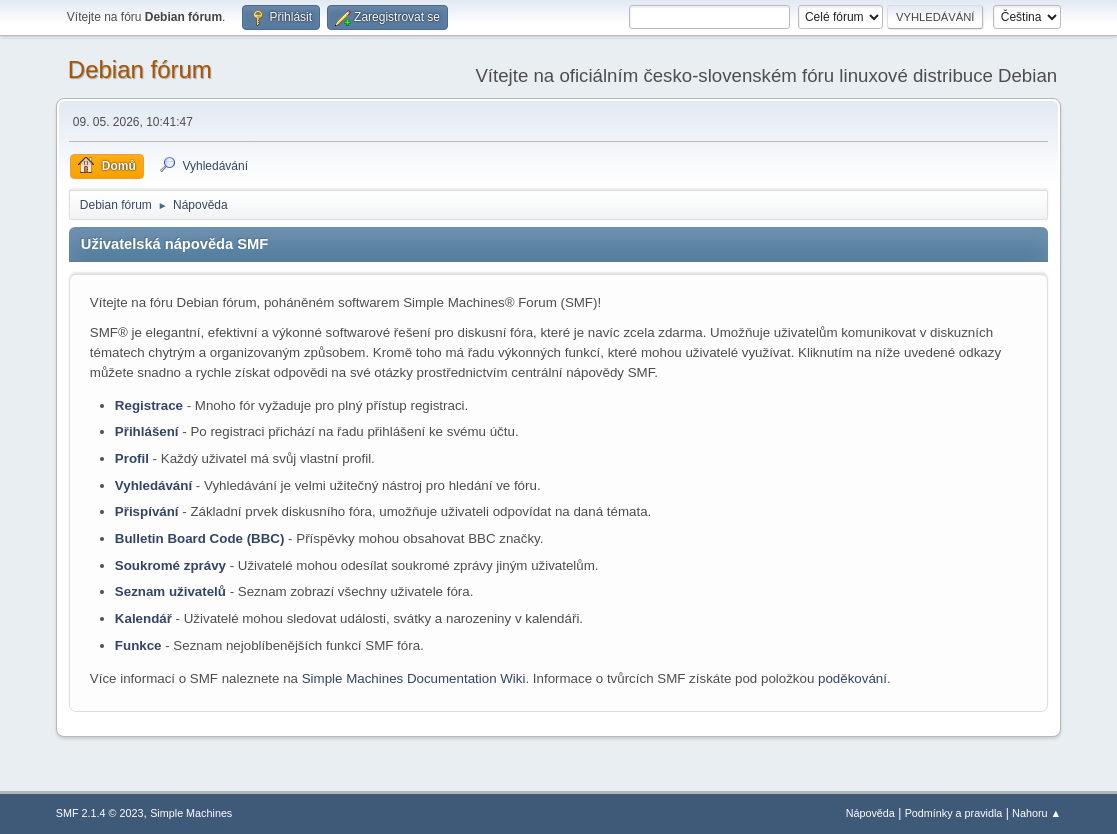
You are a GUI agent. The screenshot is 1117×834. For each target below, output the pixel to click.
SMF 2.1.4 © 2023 (100, 813)
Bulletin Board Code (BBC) (200, 538)
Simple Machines (191, 813)
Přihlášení (147, 431)
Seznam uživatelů (170, 591)
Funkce (138, 645)
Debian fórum (140, 69)
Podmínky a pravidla (954, 813)
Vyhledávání (153, 485)
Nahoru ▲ (1036, 813)
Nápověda (870, 813)
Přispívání (147, 511)
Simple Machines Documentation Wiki (414, 678)
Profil (132, 458)
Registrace (149, 405)
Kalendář (143, 618)
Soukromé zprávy (170, 565)
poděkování (852, 678)
